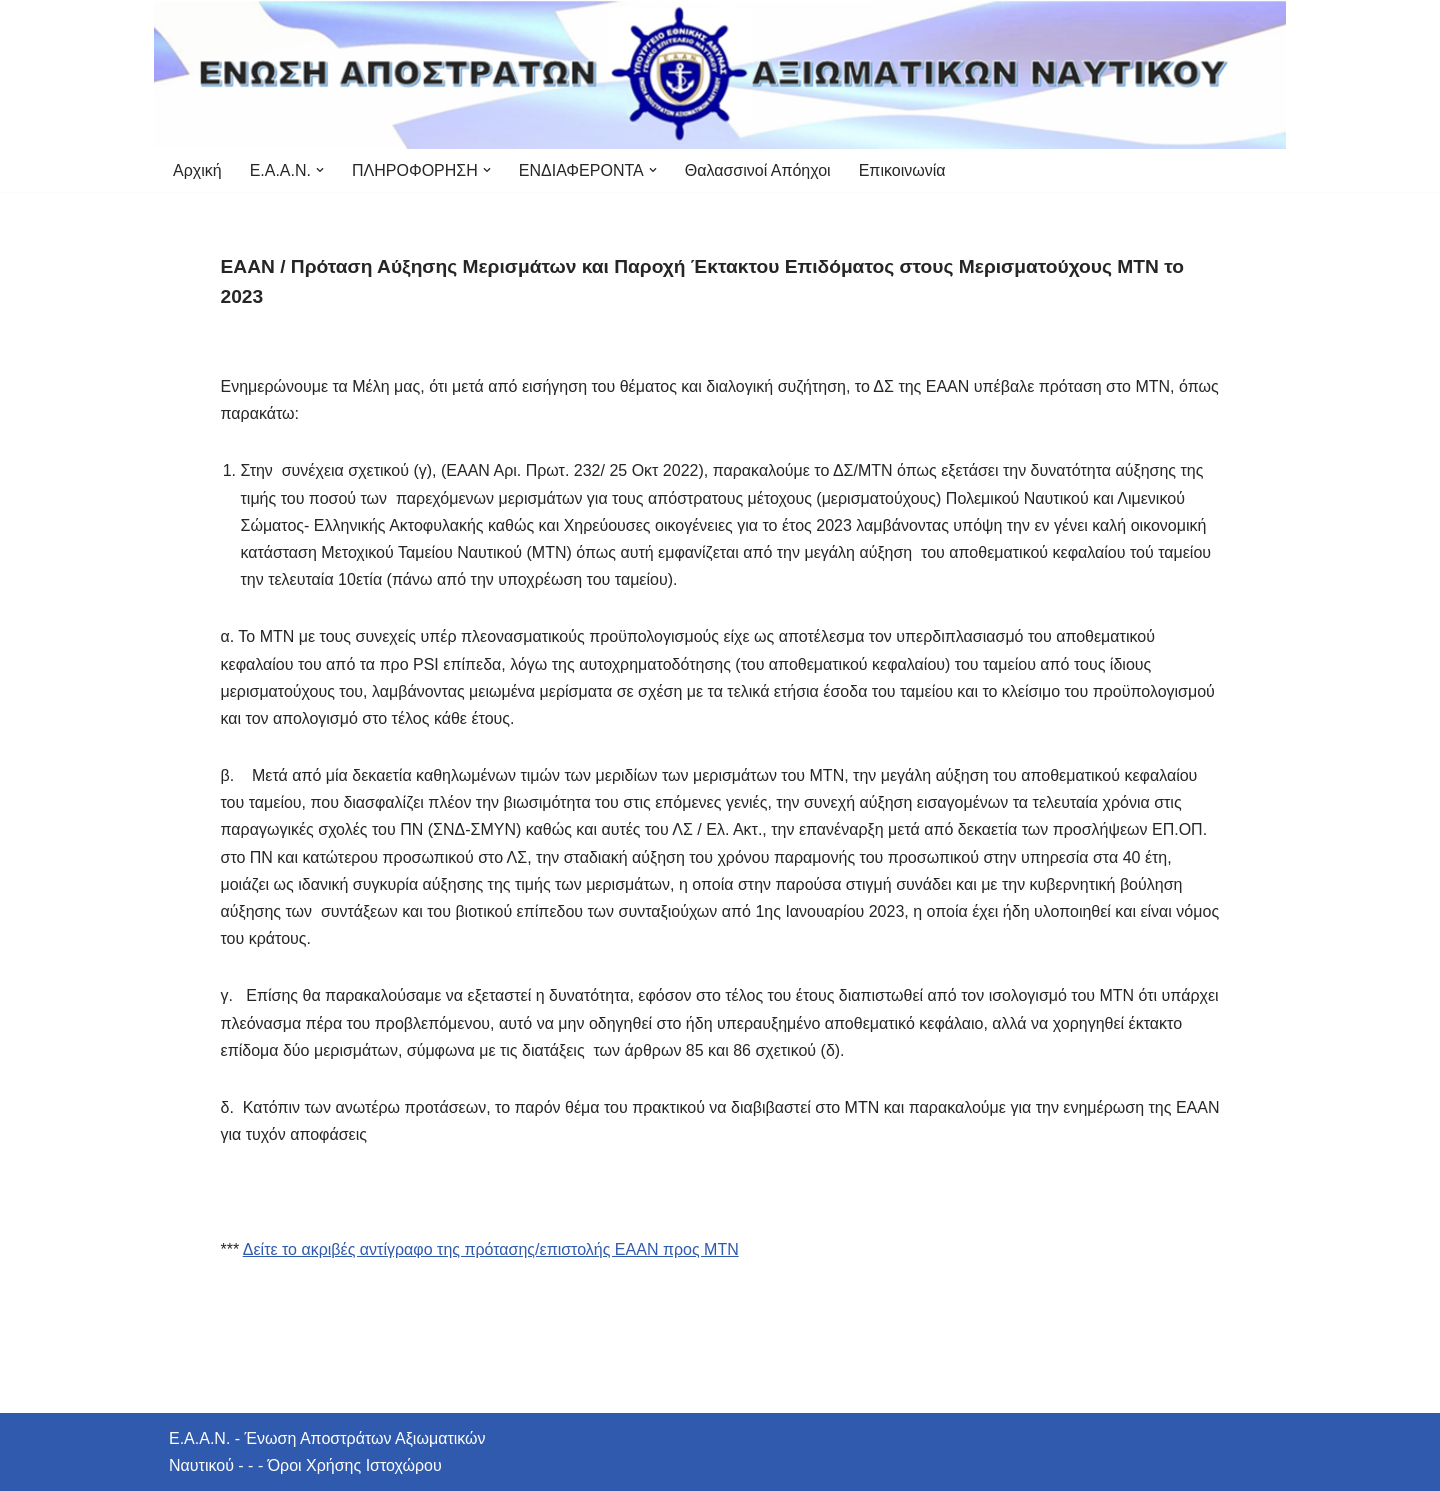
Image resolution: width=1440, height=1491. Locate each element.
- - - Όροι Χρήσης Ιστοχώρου (338, 1465)
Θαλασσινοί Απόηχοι (758, 170)
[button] (320, 170)
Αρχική (197, 170)
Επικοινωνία (902, 170)
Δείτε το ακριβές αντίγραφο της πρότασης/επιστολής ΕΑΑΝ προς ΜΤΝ (491, 1249)
